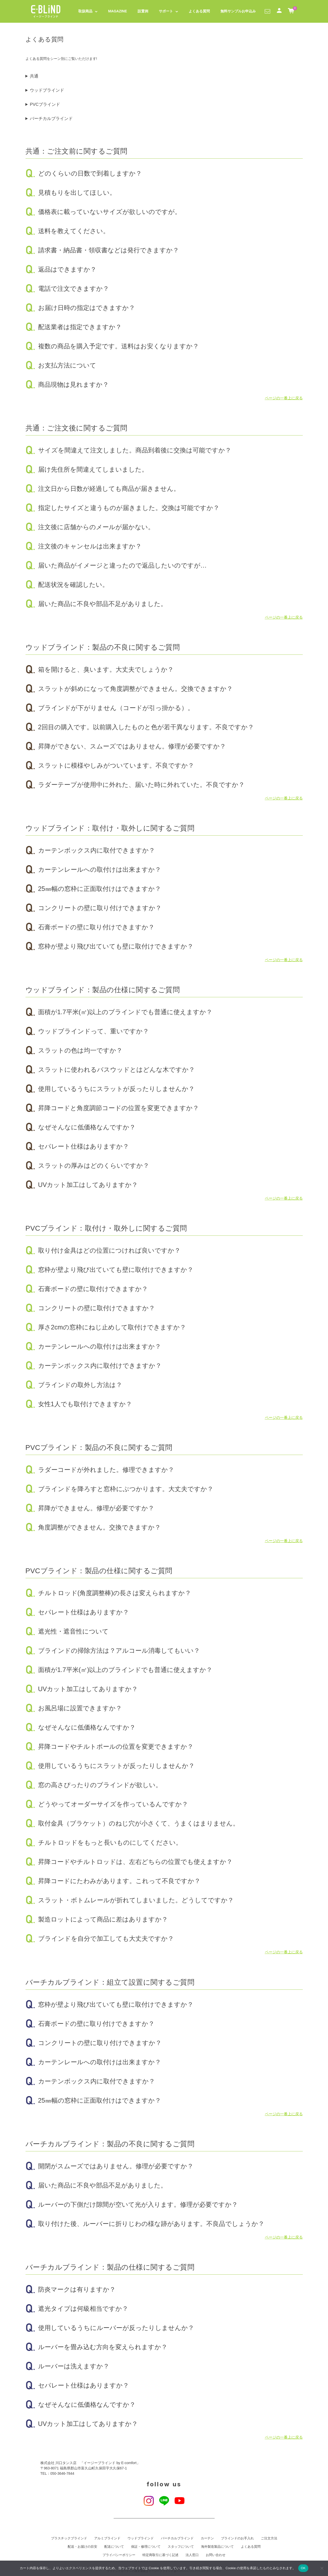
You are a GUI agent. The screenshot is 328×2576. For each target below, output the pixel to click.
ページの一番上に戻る (284, 398)
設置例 (143, 11)
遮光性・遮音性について (73, 1631)
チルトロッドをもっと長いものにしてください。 (110, 1842)
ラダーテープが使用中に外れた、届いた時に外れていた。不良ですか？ (141, 784)
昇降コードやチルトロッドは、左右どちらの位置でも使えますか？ (135, 1861)
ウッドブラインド (47, 90)
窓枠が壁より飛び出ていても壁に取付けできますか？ (115, 946)
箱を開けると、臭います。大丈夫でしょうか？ (106, 669)
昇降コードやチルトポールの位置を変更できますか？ (115, 1746)
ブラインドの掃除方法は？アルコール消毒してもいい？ (119, 1650)
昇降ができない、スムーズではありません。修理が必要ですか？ (132, 746)
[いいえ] (321, 2568)
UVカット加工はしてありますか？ (88, 1184)
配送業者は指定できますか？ (80, 326)
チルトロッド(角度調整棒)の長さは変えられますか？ (114, 1592)
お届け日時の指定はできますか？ (86, 307)
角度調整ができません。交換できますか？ (99, 1527)
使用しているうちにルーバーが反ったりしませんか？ (116, 2327)
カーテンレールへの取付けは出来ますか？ (99, 869)
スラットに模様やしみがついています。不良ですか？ (116, 765)
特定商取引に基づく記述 (160, 2555)
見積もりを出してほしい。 (77, 192)
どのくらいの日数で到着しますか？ (90, 173)
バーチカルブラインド (51, 118)
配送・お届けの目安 (82, 2546)
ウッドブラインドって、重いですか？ (93, 1031)
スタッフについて (181, 2546)
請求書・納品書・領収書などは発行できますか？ (108, 250)
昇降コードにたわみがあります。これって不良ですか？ (119, 1880)
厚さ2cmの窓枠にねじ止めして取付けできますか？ (112, 1327)
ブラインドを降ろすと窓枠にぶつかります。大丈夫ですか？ (125, 1488)
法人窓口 (192, 2555)
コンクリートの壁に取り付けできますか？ (100, 907)
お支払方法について (67, 365)
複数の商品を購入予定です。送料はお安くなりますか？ (118, 346)
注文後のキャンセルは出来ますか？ (90, 546)
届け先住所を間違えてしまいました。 (93, 469)
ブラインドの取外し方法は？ (80, 1384)
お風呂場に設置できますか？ (80, 1708)
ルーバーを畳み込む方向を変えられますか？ (102, 2346)
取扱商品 (85, 11)
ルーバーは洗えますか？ (73, 2366)
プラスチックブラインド (69, 2538)
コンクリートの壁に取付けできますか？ (96, 1307)
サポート (166, 11)
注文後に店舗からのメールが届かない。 (96, 526)
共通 (34, 76)
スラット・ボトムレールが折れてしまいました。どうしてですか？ (136, 1900)
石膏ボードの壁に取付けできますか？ (93, 1288)
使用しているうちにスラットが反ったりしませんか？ (116, 1088)
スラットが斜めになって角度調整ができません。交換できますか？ (135, 688)
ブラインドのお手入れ (237, 2538)
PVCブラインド (45, 104)
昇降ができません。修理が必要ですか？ (96, 1508)
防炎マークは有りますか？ (77, 2289)
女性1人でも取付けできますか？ (85, 1403)
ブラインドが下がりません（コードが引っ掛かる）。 (116, 707)
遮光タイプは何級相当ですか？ (83, 2308)
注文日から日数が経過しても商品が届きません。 (109, 488)
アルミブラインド (107, 2538)
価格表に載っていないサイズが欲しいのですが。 (109, 211)
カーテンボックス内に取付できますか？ (96, 850)
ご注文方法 (269, 2538)
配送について (114, 2546)
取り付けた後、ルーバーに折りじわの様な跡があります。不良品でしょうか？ (151, 2223)
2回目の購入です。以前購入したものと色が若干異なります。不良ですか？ (146, 727)
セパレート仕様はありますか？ (83, 1146)
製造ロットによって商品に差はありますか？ (103, 1919)
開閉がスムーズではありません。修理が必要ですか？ (115, 2166)
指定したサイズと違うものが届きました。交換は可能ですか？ (128, 507)
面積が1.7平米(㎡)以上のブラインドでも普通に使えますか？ (125, 1011)
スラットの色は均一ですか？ (80, 1050)
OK (303, 2568)
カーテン (207, 2538)
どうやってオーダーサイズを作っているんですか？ (113, 1804)
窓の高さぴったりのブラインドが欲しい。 (100, 1784)
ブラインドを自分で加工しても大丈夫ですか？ (106, 1938)
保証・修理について (146, 2546)
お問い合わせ (215, 2555)
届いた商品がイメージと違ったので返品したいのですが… (122, 565)
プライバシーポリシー (119, 2555)
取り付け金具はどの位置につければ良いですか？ (109, 1250)
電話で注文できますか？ (73, 288)
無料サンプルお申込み (238, 11)
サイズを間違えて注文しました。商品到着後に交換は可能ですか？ (134, 450)
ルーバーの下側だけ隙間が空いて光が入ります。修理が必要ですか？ (138, 2204)
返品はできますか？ (67, 269)
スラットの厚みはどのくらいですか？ (93, 1165)
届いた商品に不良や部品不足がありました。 (102, 603)
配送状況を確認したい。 (73, 584)
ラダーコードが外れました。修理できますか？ (106, 1469)
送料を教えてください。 (73, 230)
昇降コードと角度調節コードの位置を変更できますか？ (118, 1107)
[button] (267, 11)
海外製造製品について (217, 2546)
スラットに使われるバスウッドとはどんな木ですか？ (116, 1069)
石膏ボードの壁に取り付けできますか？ (96, 927)
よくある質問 (199, 11)
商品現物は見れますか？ (73, 384)
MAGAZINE (117, 11)
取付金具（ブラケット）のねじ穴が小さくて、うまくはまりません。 (138, 1823)
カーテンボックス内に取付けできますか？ (100, 1365)
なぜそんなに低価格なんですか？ (87, 1127)
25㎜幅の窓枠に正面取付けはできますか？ (99, 888)
